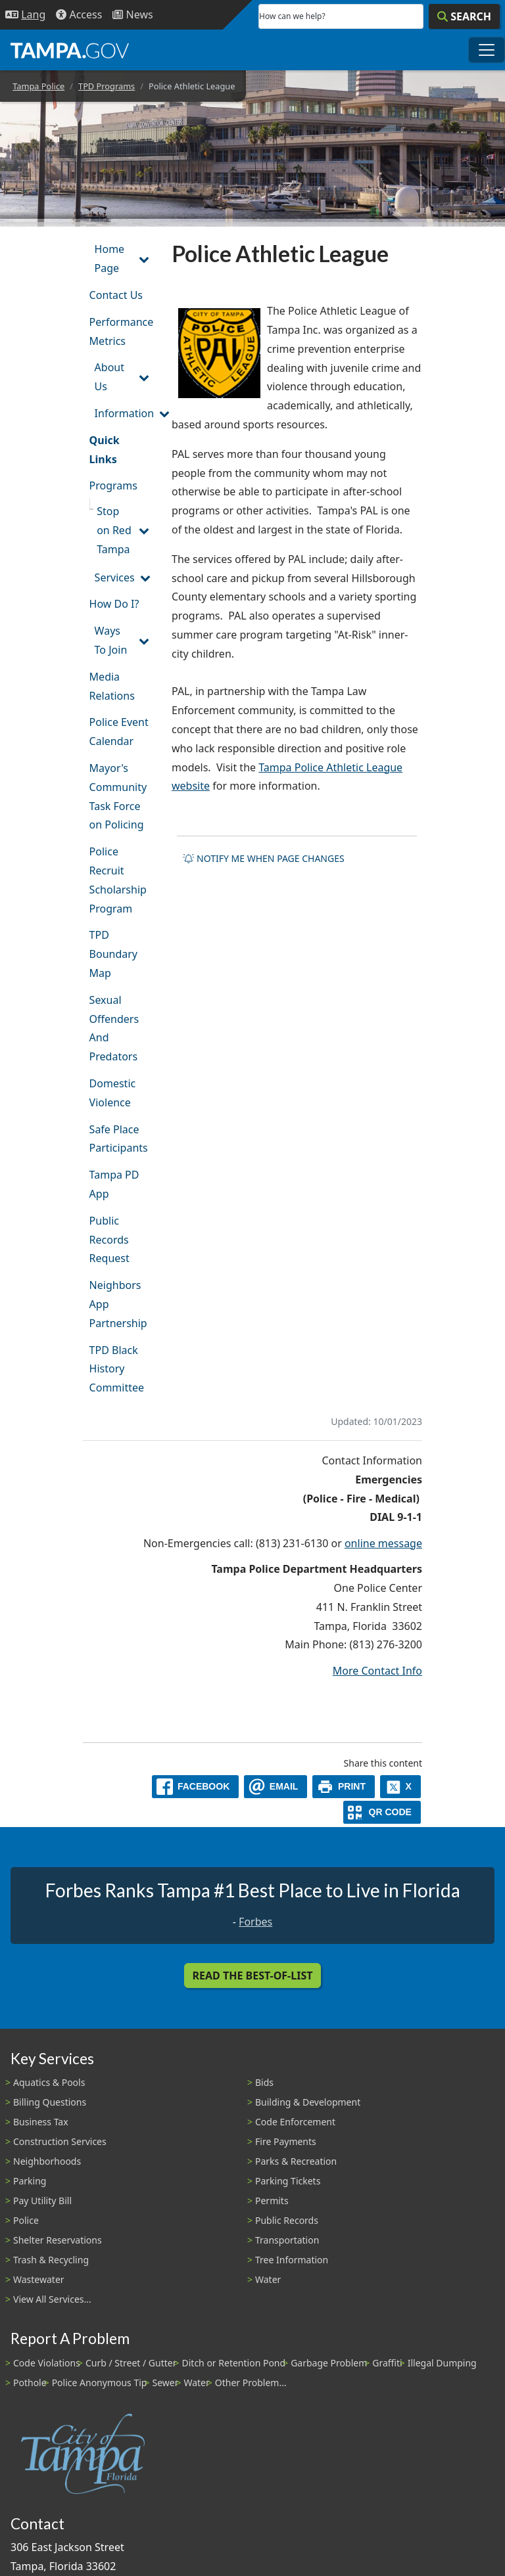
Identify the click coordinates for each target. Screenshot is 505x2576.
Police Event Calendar (119, 731)
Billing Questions (49, 2102)
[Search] (464, 16)
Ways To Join (111, 640)
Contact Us (116, 295)
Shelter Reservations (57, 2240)
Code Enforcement (295, 2121)
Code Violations (46, 2363)
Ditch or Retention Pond (234, 2363)
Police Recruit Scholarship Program (118, 879)
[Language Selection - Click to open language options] (25, 15)
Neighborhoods (47, 2161)
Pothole (30, 2382)
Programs (113, 485)
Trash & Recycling (51, 2259)
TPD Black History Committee (116, 1369)
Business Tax (40, 2121)
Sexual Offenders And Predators (114, 1028)
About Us (109, 377)
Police (26, 2220)
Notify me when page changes (264, 858)
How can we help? (292, 16)
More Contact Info (377, 1670)
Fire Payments (285, 2141)
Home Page (110, 258)
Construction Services (60, 2141)
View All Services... (52, 2299)
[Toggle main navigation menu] (486, 50)
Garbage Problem (329, 2363)
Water (268, 2279)
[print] (343, 1786)
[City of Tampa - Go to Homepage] (70, 50)
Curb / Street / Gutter (131, 2363)
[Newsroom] (132, 15)
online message (383, 1543)
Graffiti (387, 2363)
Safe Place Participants (118, 1139)
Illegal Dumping (442, 2363)
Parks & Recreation (296, 2161)
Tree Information (291, 2259)
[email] (275, 1786)
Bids (264, 2082)
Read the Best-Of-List (253, 1975)
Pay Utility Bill (42, 2200)
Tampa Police (38, 86)
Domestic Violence (112, 1093)
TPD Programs (106, 86)
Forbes (255, 1921)
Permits (272, 2200)
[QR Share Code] (382, 1812)
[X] (400, 1786)
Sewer (165, 2382)
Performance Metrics (121, 331)
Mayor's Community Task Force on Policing (118, 796)
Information (125, 413)
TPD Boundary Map (113, 954)
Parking (29, 2181)
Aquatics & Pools (49, 2082)
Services (115, 577)
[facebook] (195, 1786)
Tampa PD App (114, 1184)
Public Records (286, 2220)
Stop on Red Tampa (114, 530)
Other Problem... (251, 2382)
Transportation (287, 2240)
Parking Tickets (287, 2181)
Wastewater (38, 2279)
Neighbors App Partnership (118, 1304)
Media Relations (112, 686)
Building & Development (307, 2102)
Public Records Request (109, 1239)
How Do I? (114, 604)
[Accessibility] (79, 15)
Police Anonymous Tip (99, 2382)
